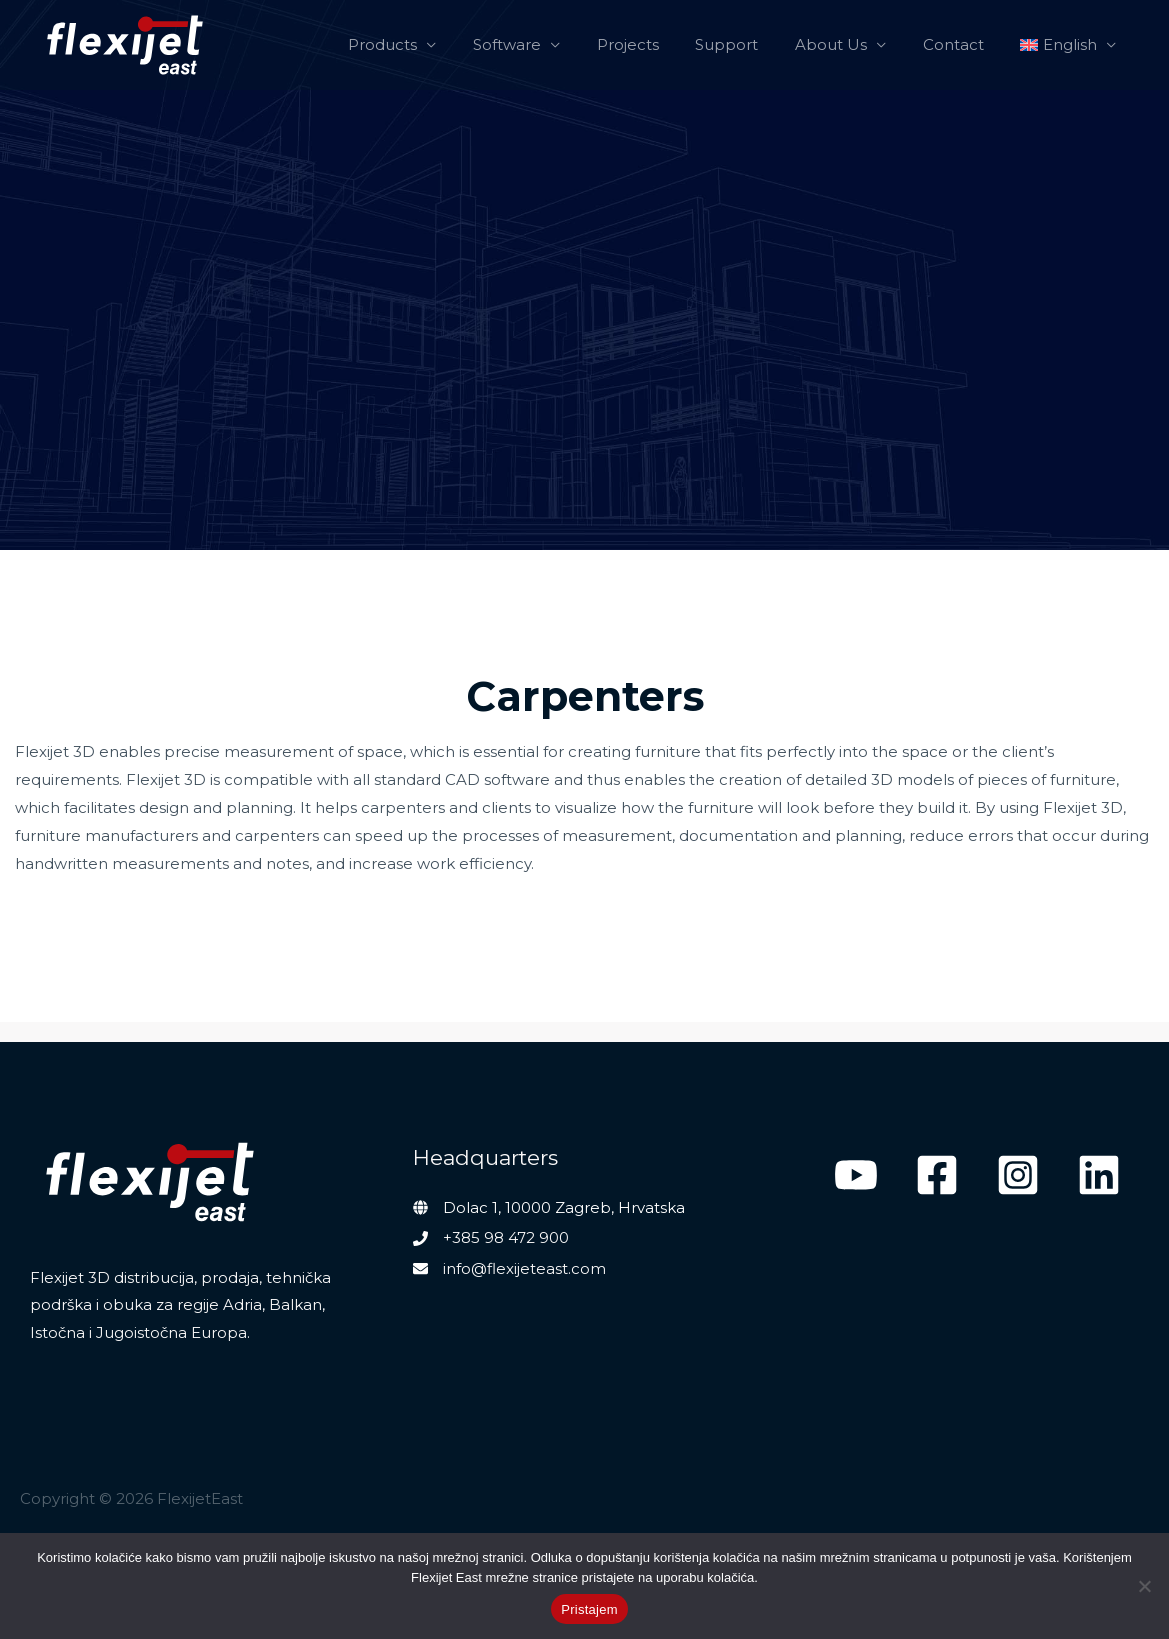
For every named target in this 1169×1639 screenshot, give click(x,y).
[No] (1144, 1586)
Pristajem (589, 1609)
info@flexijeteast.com (524, 1268)
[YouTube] (856, 1175)
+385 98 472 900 (506, 1237)
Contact (963, 44)
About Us (848, 44)
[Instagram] (1018, 1175)
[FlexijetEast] (125, 45)
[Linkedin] (1099, 1175)
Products (426, 44)
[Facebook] (937, 1175)
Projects (658, 44)
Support (750, 44)
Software (544, 44)
